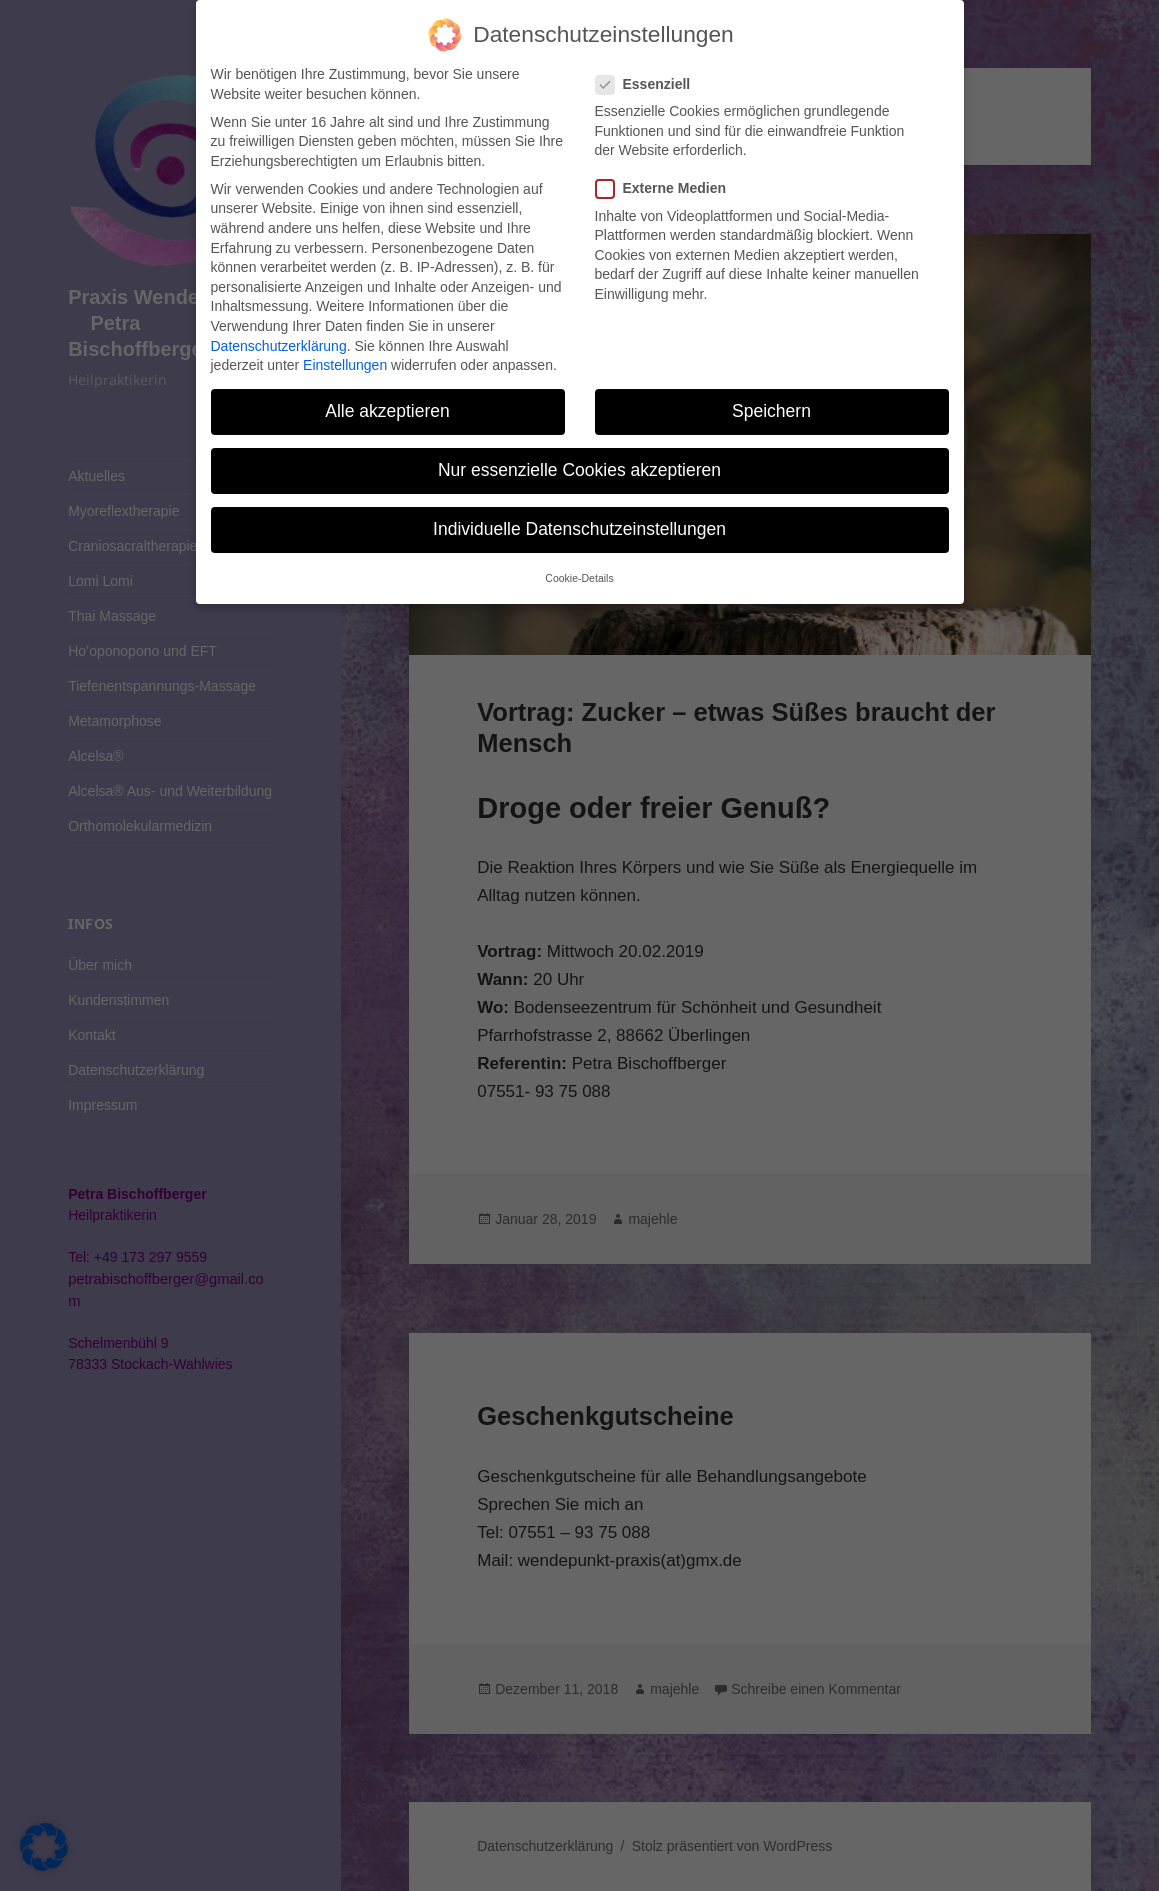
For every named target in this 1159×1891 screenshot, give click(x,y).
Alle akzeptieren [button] (387, 411)
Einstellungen (345, 365)
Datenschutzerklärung (279, 346)
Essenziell (649, 84)
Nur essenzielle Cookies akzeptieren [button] (579, 470)
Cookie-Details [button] (579, 578)
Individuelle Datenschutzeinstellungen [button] (579, 529)
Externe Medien (667, 188)
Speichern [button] (771, 411)
